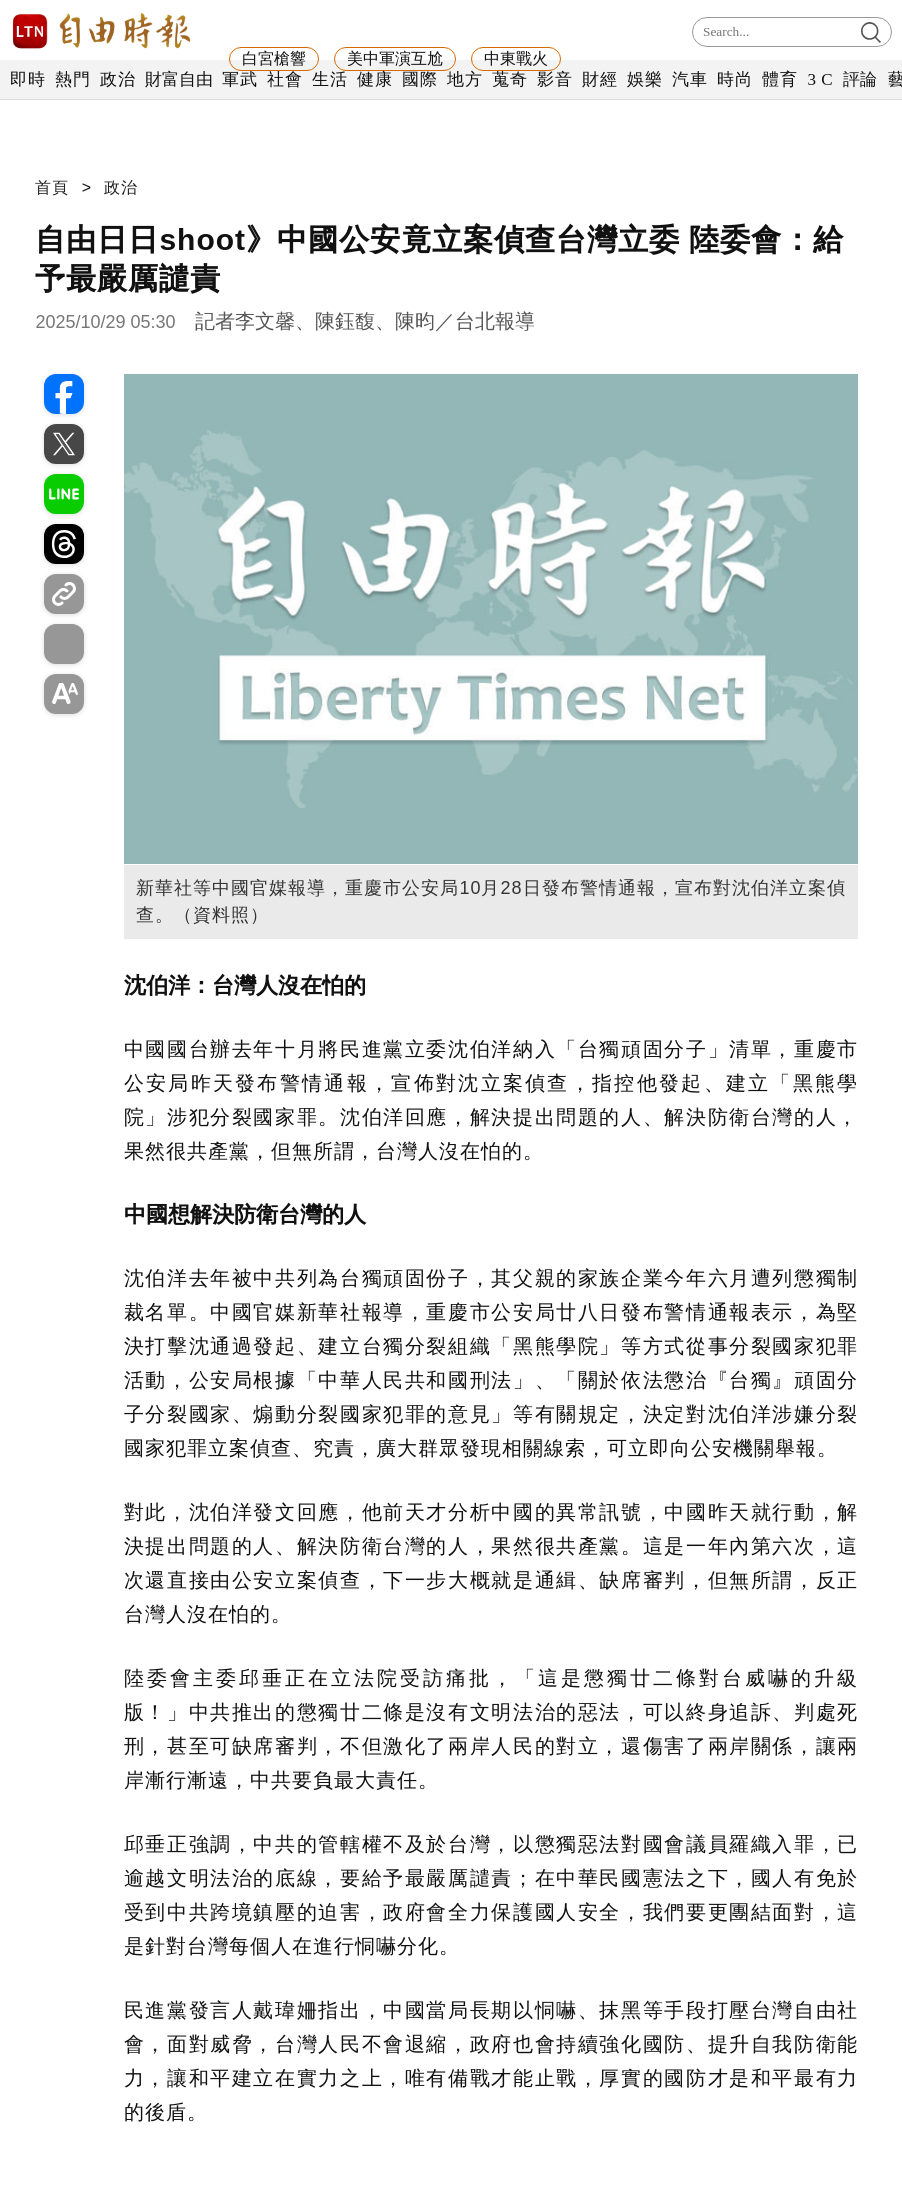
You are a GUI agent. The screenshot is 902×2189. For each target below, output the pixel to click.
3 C (820, 79)
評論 (860, 79)
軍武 (239, 79)
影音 (554, 79)
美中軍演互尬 (395, 58)
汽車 (689, 79)
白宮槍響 (274, 58)
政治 (117, 79)
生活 (329, 79)
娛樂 (644, 79)
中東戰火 (516, 58)
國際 (419, 79)
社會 (284, 79)
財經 (599, 79)
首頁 (52, 187)
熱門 (72, 79)
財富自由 (178, 79)
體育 (779, 79)
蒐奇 (509, 79)
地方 (464, 79)
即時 (27, 79)
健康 (374, 79)
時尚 (734, 79)
